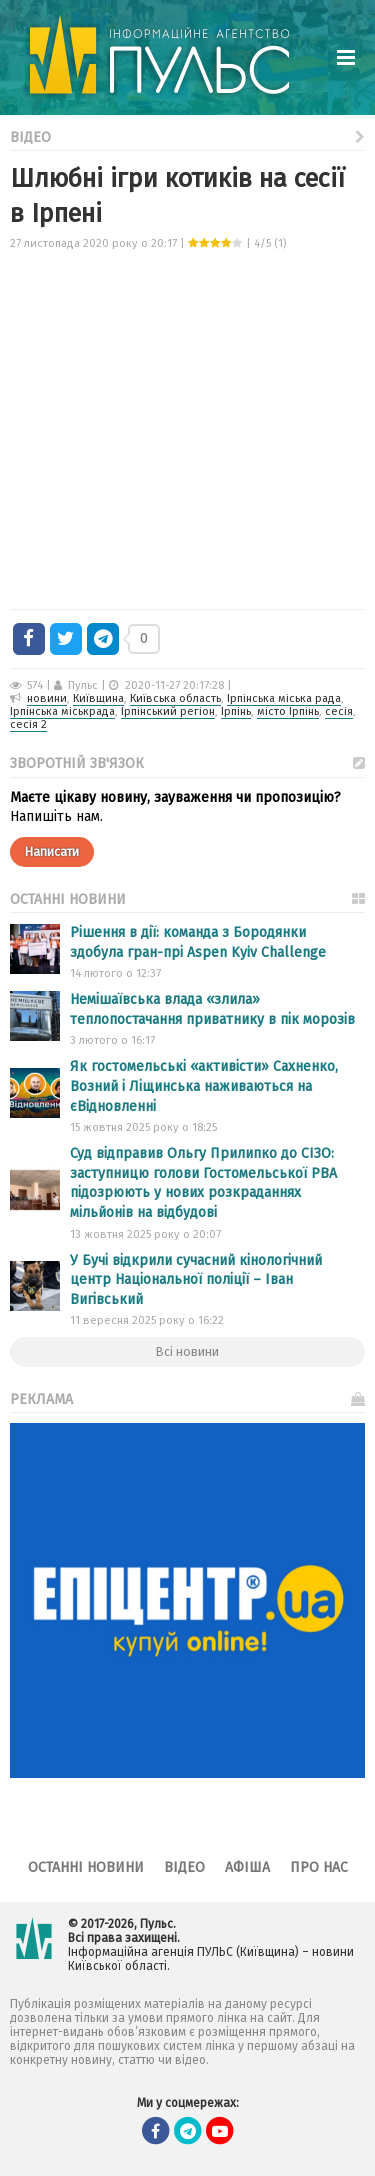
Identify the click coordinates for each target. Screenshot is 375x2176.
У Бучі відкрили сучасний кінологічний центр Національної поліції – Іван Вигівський (196, 1280)
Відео (187, 135)
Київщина (98, 698)
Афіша (247, 1867)
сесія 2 (28, 724)
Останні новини (86, 1867)
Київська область (175, 698)
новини (47, 698)
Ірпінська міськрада (62, 711)
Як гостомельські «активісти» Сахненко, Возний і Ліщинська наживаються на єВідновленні (204, 1086)
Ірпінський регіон (168, 711)
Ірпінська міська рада (284, 698)
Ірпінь (236, 711)
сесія (339, 711)
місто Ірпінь (288, 711)
